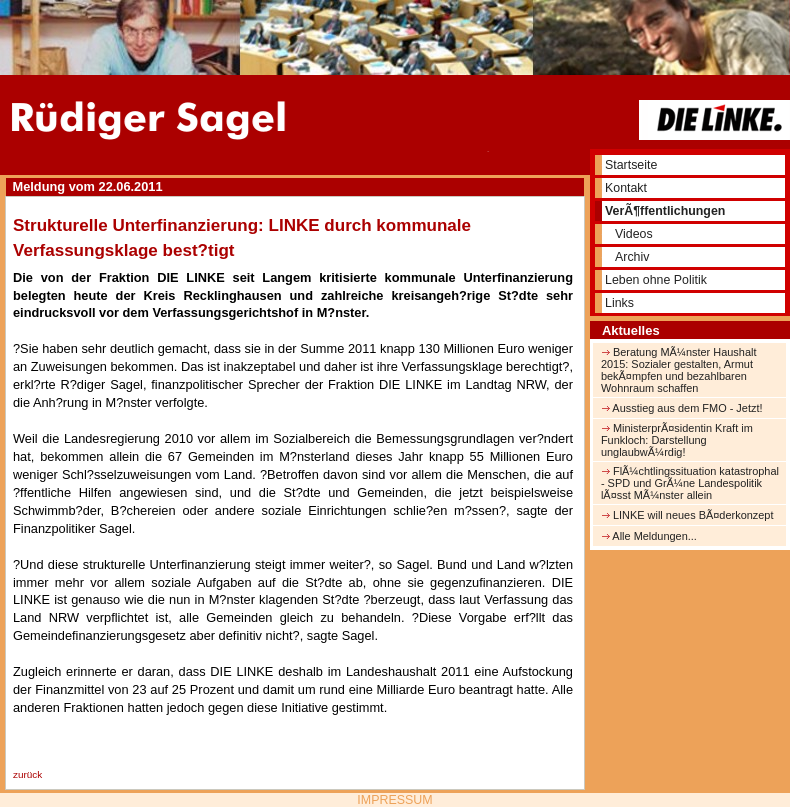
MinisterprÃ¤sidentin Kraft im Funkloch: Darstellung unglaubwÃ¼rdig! (677, 440)
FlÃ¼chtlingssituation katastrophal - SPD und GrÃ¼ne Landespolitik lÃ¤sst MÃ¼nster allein (690, 483)
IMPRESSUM (394, 800)
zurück (27, 774)
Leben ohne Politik (656, 280)
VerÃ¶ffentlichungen (665, 211)
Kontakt (626, 188)
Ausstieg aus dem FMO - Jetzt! (682, 408)
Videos (634, 234)
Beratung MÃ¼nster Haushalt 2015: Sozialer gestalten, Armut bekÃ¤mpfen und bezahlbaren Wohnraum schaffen (679, 370)
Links (619, 303)
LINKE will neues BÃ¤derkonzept (687, 515)
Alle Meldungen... (649, 536)
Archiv (632, 257)
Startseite (631, 165)
